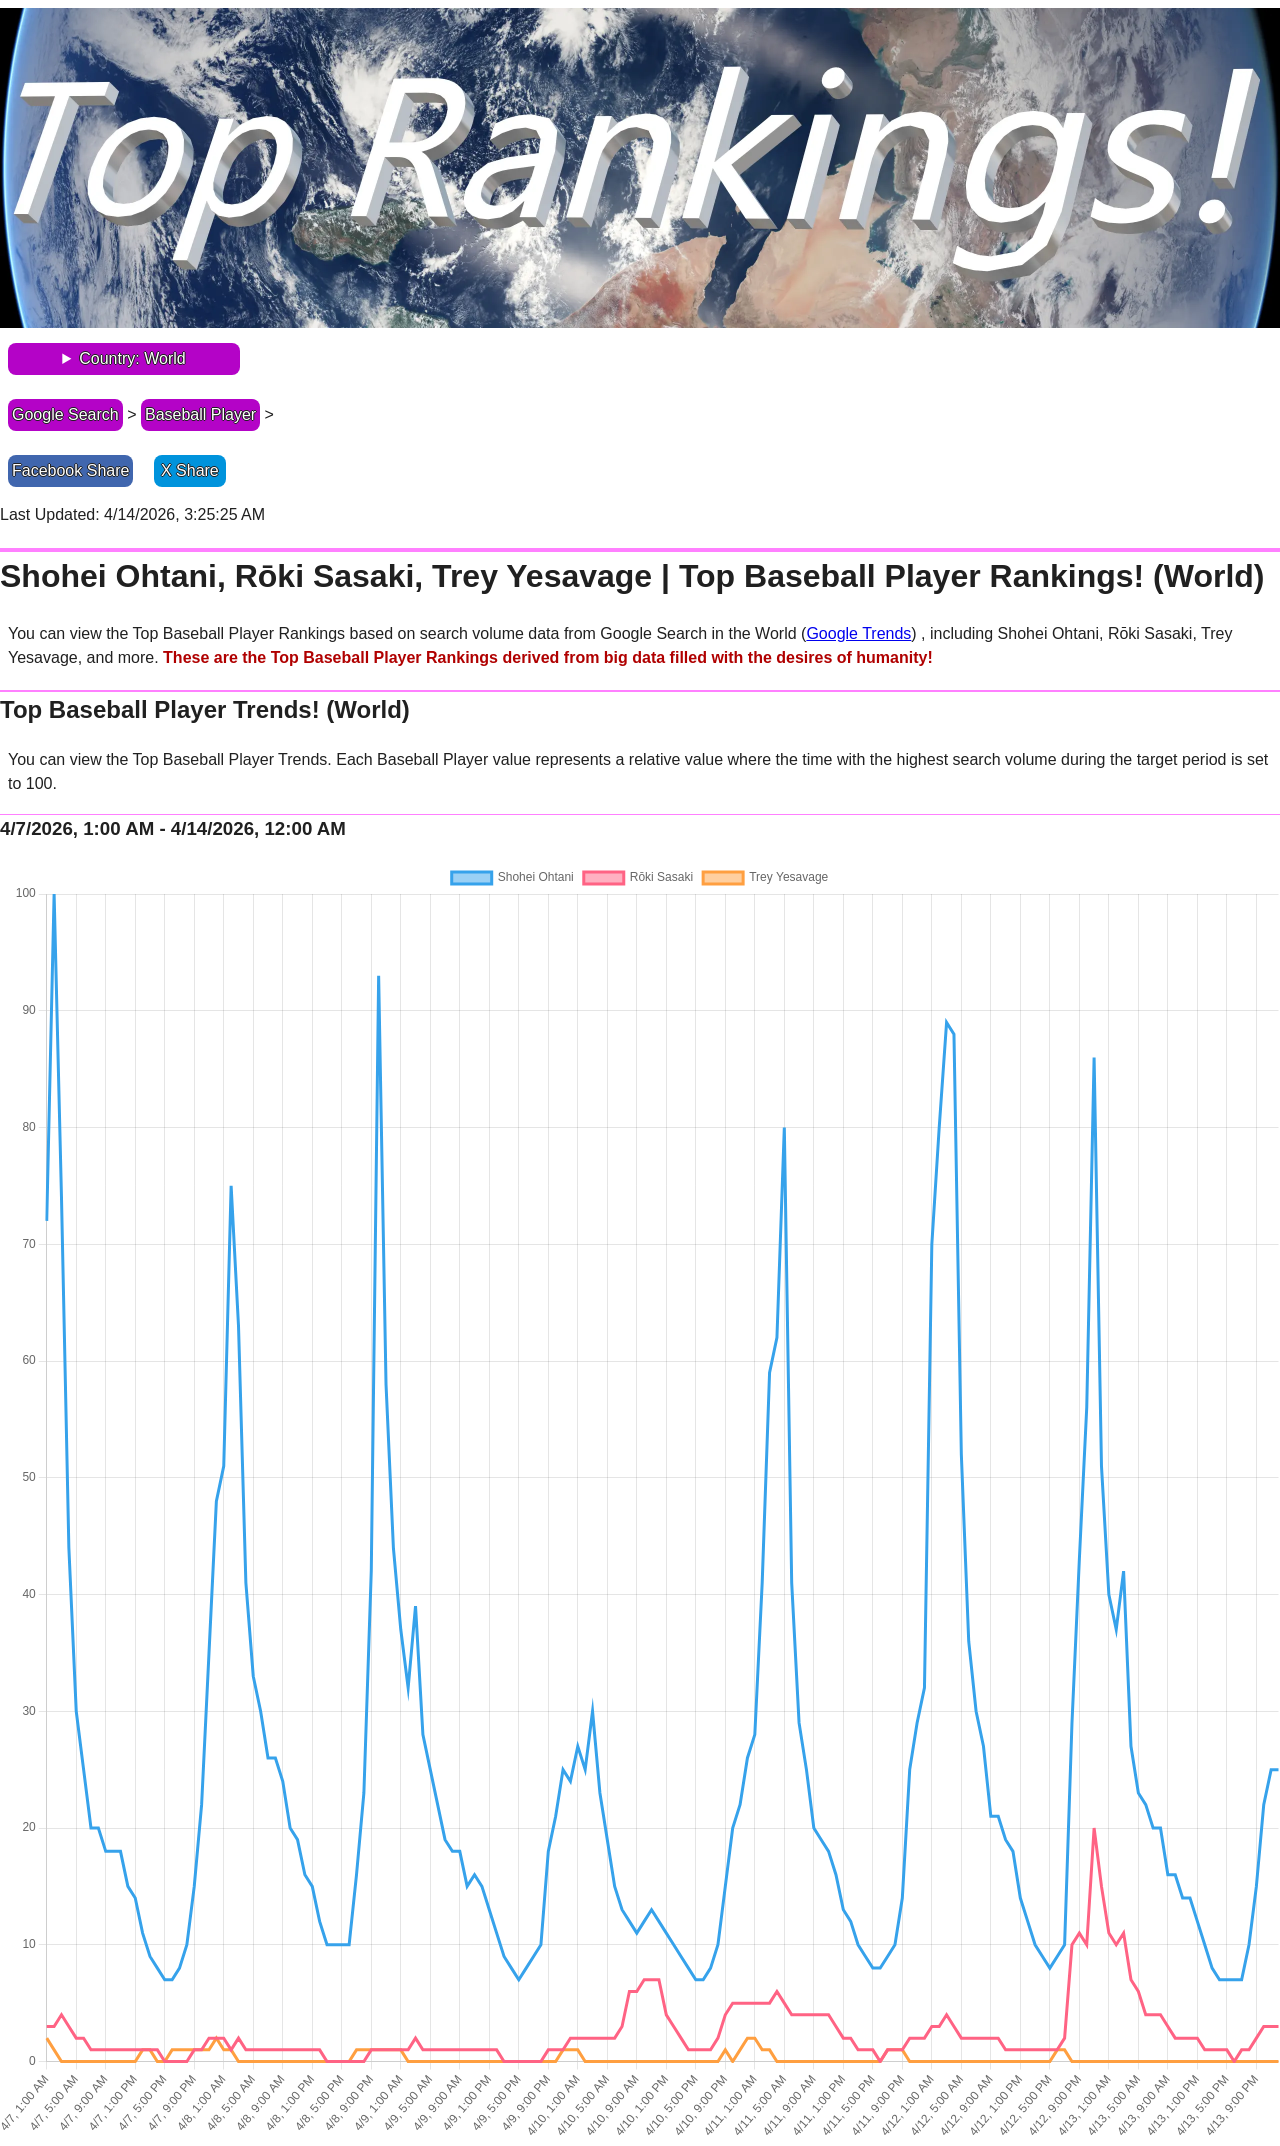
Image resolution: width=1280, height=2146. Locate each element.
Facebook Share (70, 470)
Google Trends (858, 633)
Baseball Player (200, 414)
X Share (190, 470)
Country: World (132, 358)
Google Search (65, 414)
